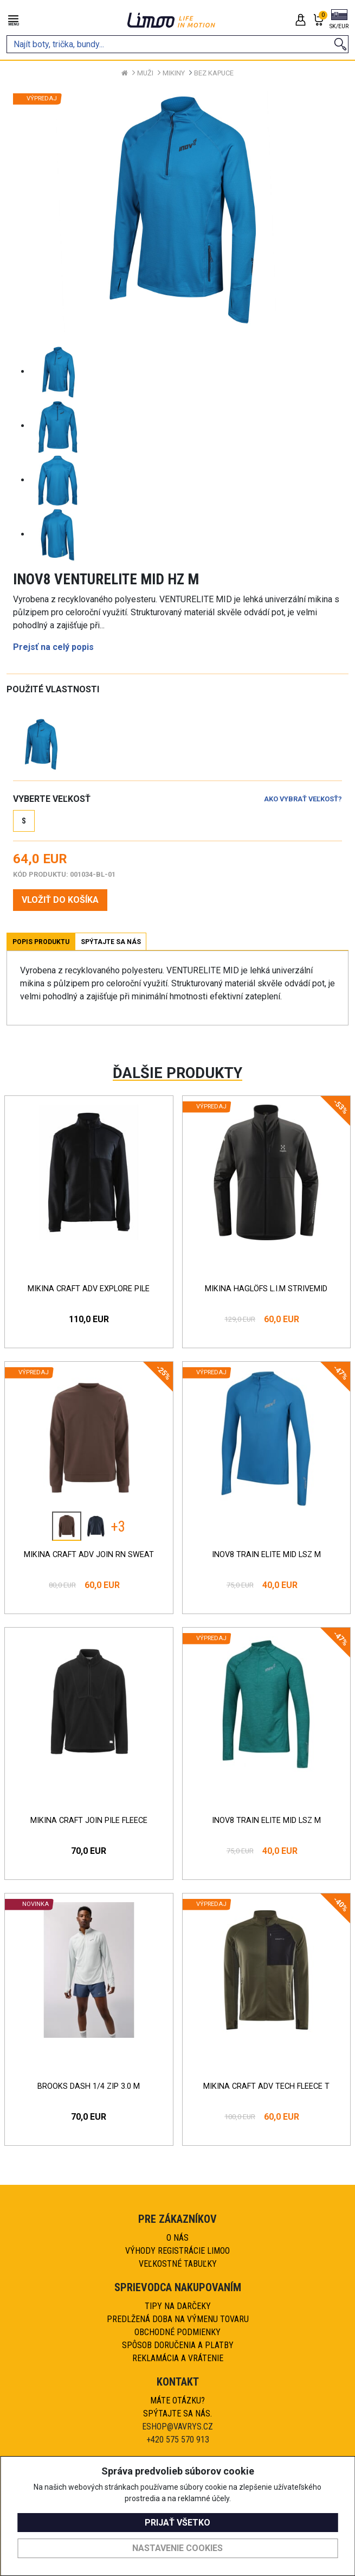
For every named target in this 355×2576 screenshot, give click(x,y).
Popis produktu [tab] (40, 942)
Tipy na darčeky (178, 2306)
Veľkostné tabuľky (178, 2264)
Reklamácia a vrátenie (177, 2358)
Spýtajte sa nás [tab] (111, 942)
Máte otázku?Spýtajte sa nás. (177, 2407)
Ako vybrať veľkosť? (303, 799)
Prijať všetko (177, 2522)
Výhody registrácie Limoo (177, 2251)
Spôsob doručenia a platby (178, 2345)
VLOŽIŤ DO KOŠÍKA (60, 900)
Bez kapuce (214, 73)
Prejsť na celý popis (53, 647)
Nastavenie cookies (177, 2548)
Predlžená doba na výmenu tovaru (178, 2319)
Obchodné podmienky (177, 2332)
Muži (145, 73)
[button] (339, 20)
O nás (177, 2238)
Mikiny (174, 73)
